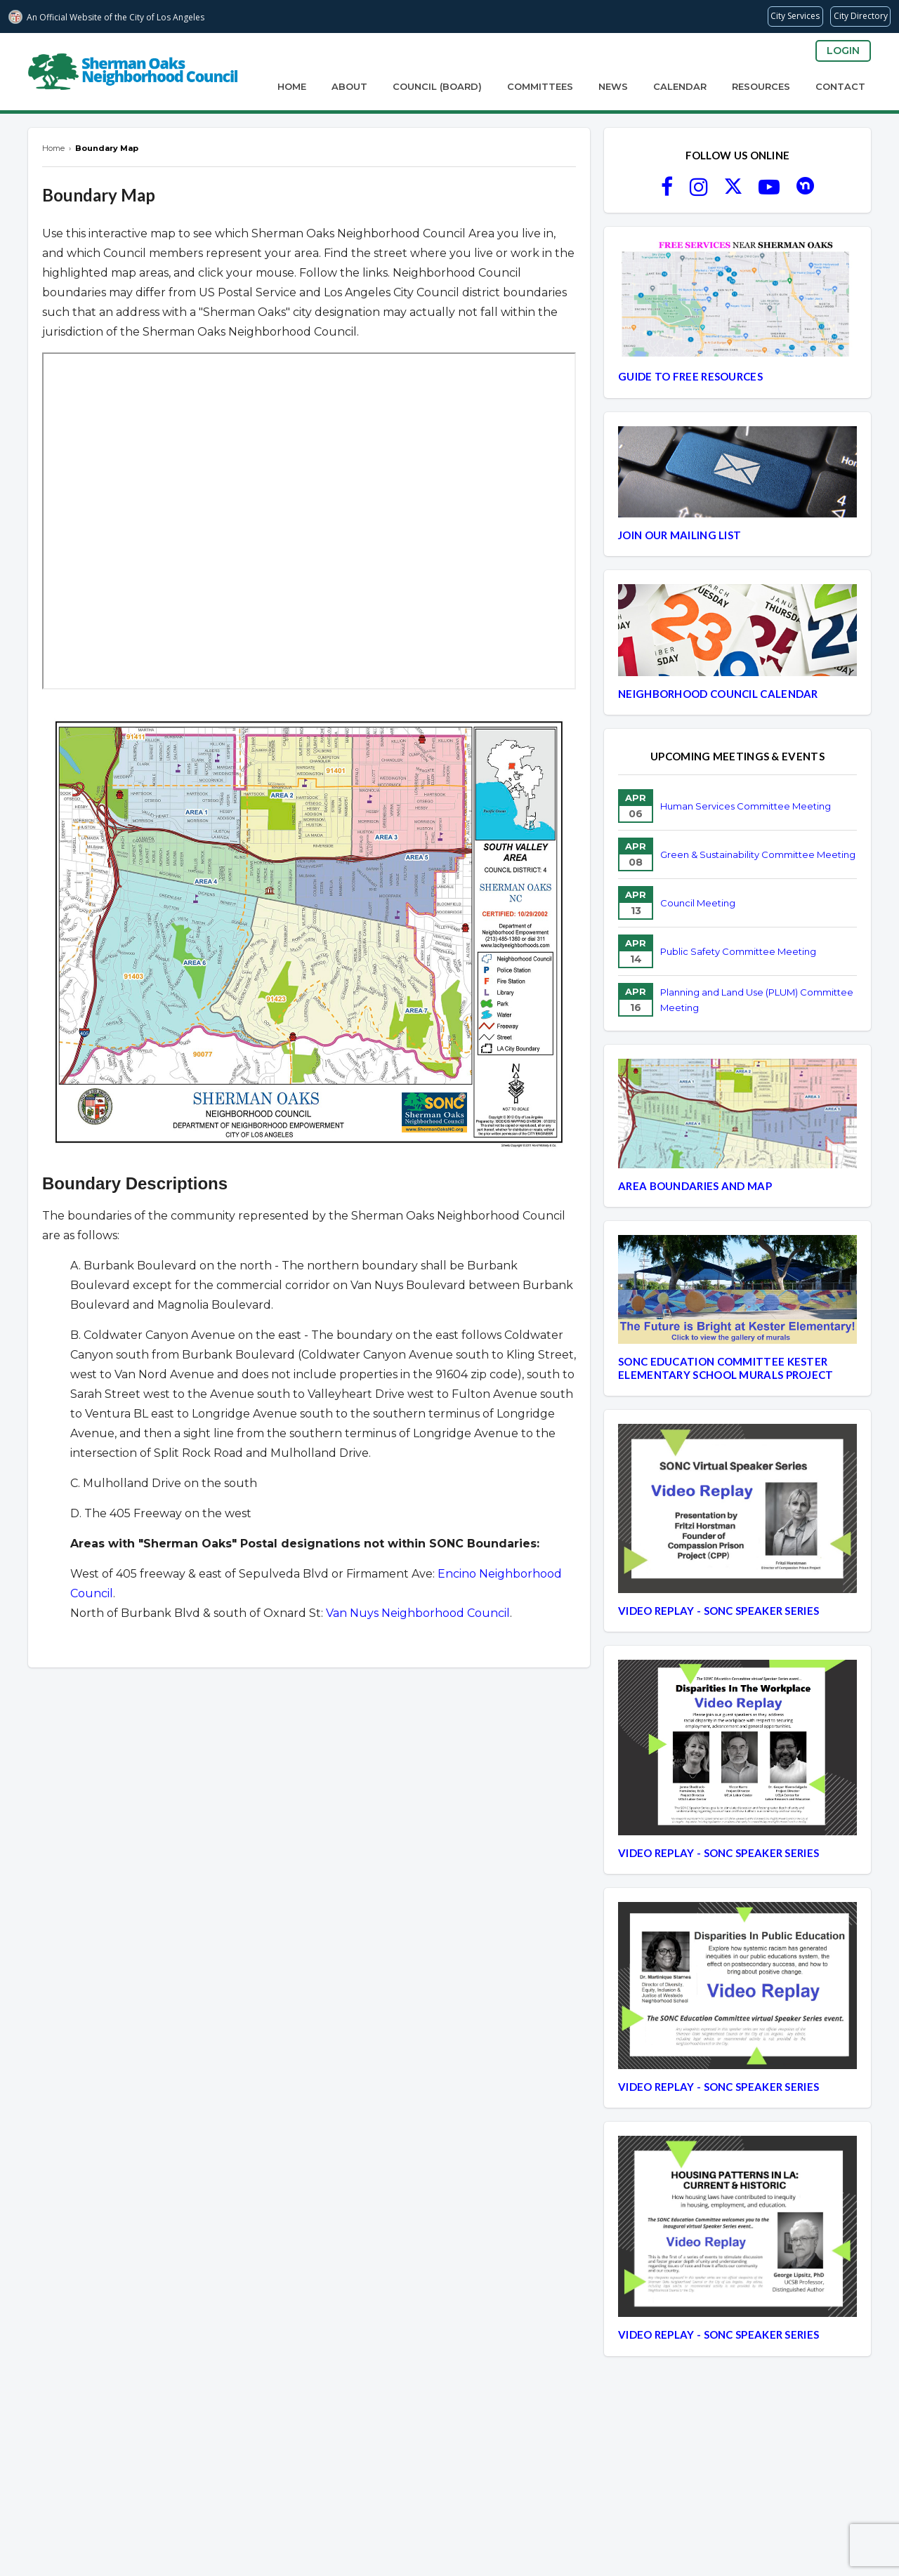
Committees (540, 86)
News (613, 86)
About (349, 86)
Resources (761, 86)
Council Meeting (697, 903)
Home (291, 86)
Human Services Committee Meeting (745, 806)
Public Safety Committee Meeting (738, 951)
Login (843, 50)
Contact (840, 86)
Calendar (680, 86)
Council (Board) (437, 86)
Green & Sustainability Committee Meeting (757, 854)
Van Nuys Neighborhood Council (418, 1613)
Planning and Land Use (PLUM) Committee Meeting (756, 999)
